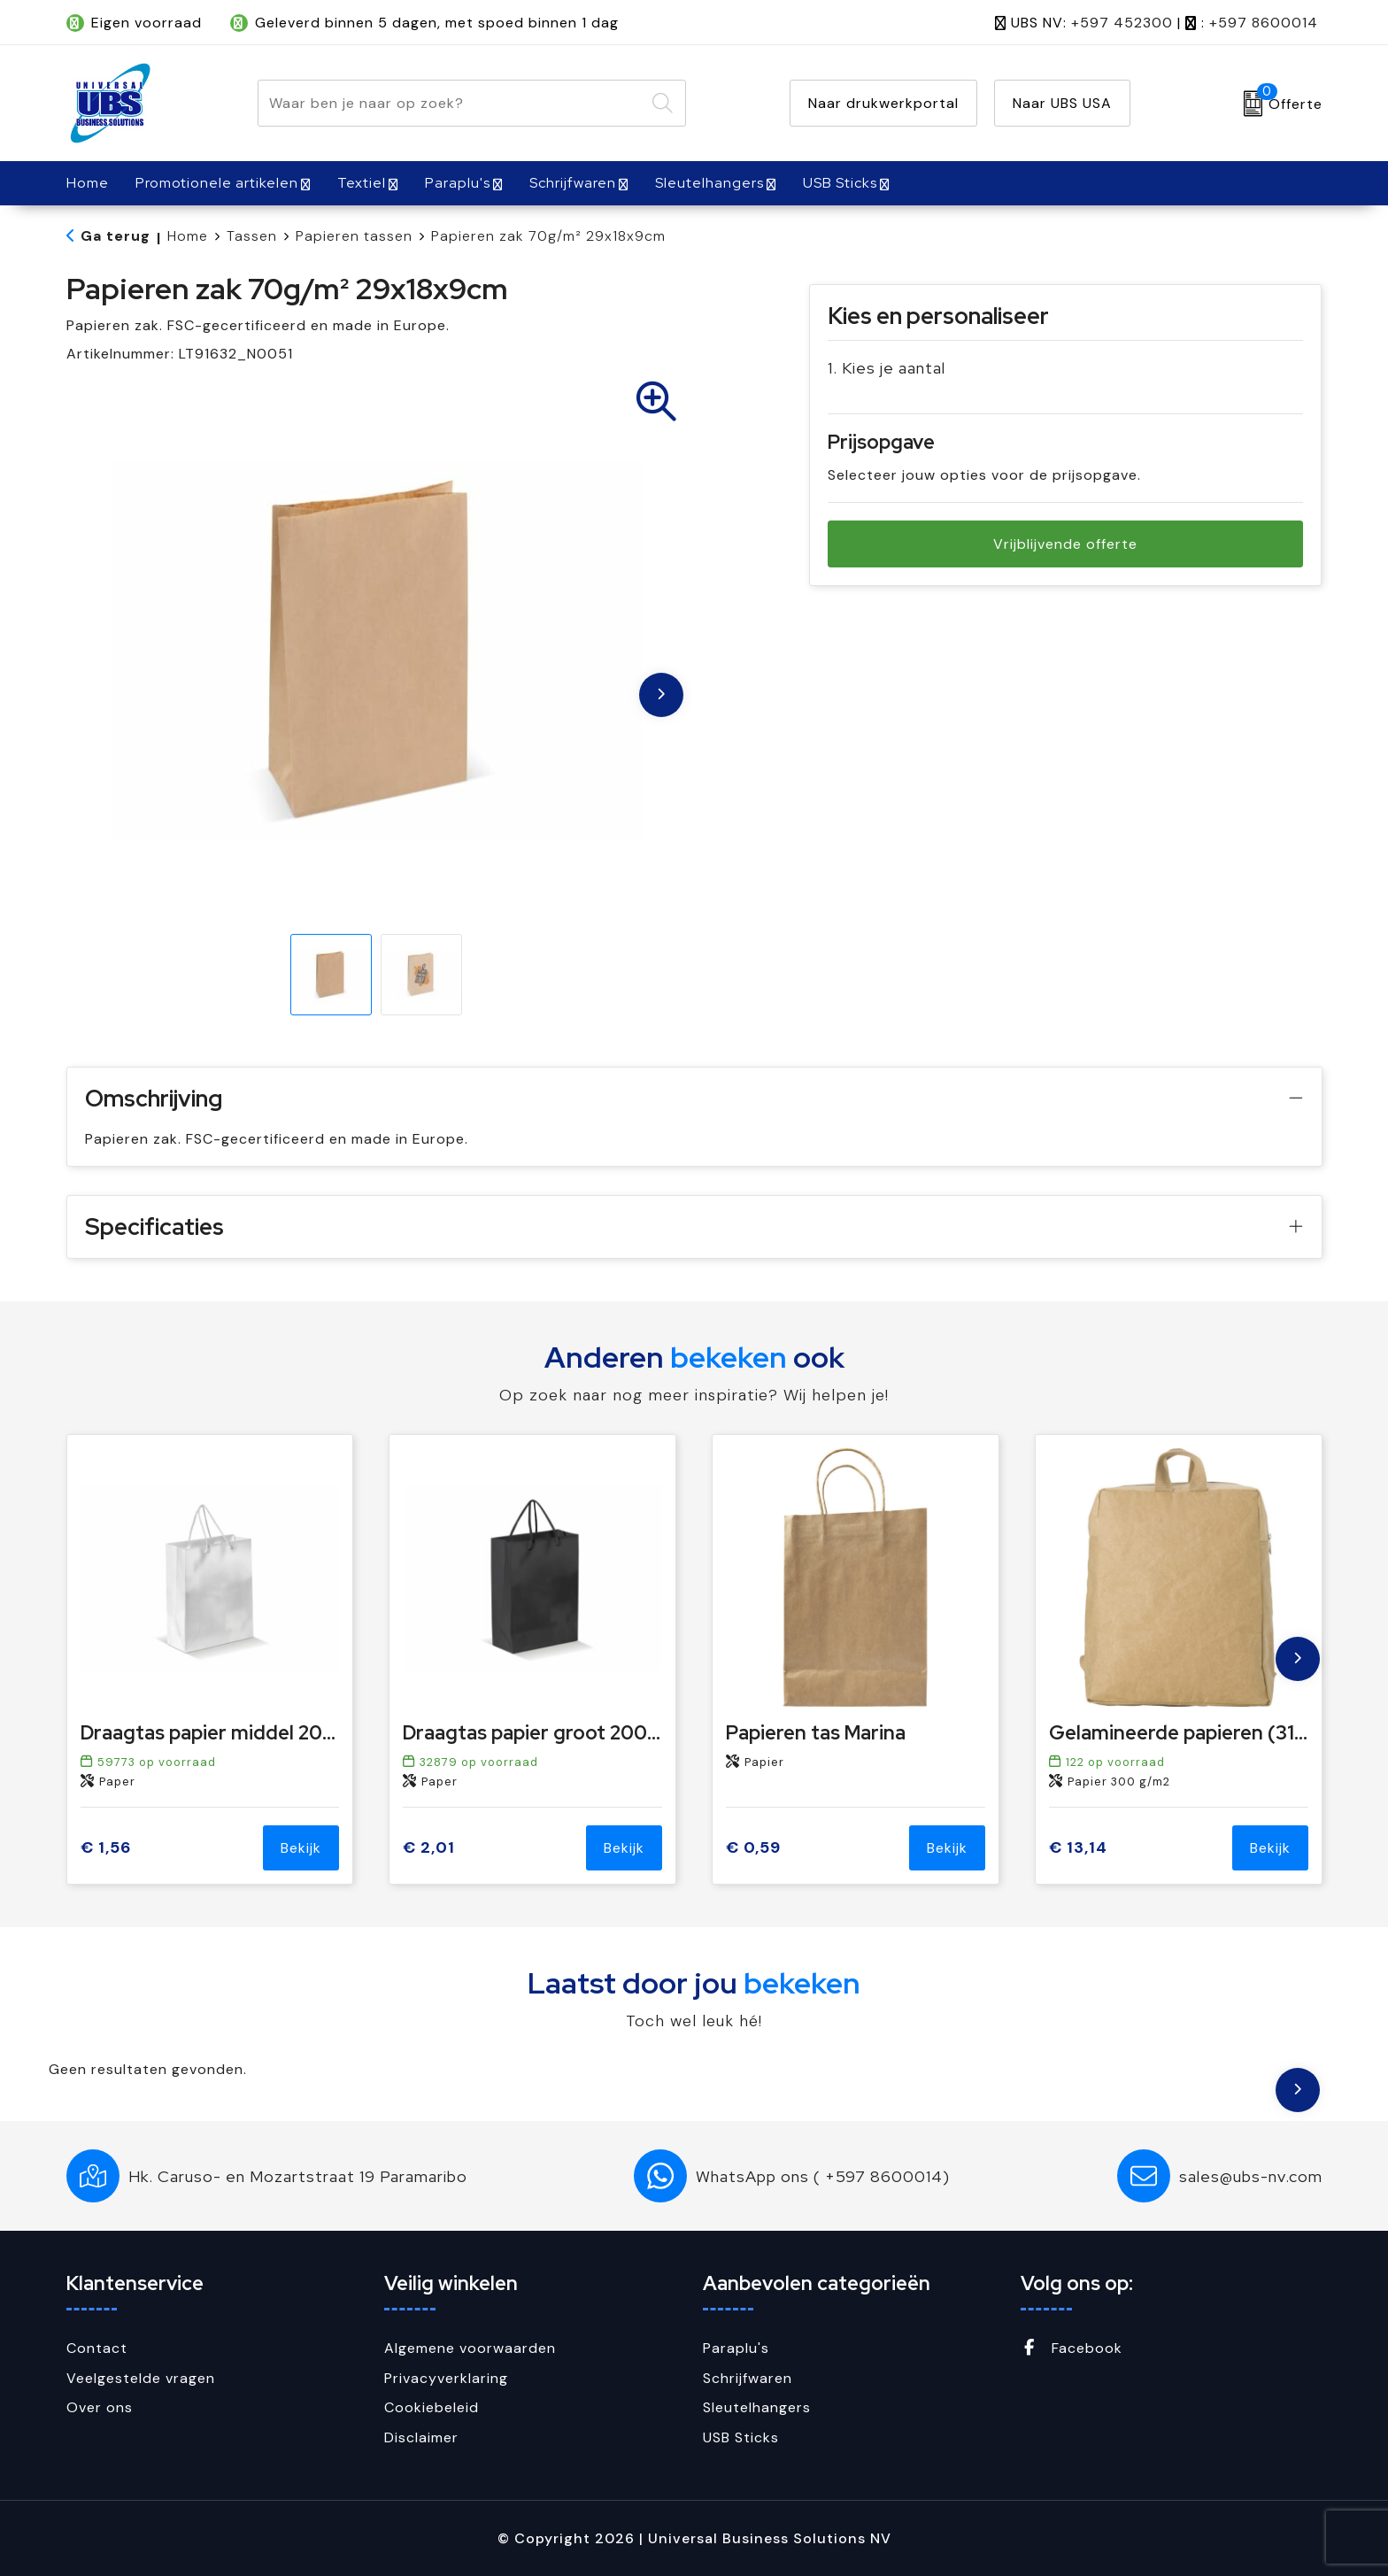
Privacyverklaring (446, 2378)
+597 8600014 (1263, 22)
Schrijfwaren (572, 183)
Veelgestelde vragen (140, 2378)
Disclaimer (421, 2437)
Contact (96, 2348)
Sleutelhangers (709, 183)
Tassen (252, 236)
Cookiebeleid (431, 2407)
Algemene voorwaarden (470, 2348)
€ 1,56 (106, 1848)
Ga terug (115, 236)
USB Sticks (840, 183)
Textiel (361, 183)
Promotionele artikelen (216, 183)
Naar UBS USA (1062, 103)
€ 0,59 (753, 1848)
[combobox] (451, 103)
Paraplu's (457, 183)
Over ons (99, 2407)
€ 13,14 (1078, 1848)
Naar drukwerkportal (883, 103)
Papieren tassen (354, 236)
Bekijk (301, 1848)
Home (187, 236)
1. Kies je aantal (886, 368)
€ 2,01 (429, 1848)
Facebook (1071, 2348)
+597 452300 (1122, 22)
